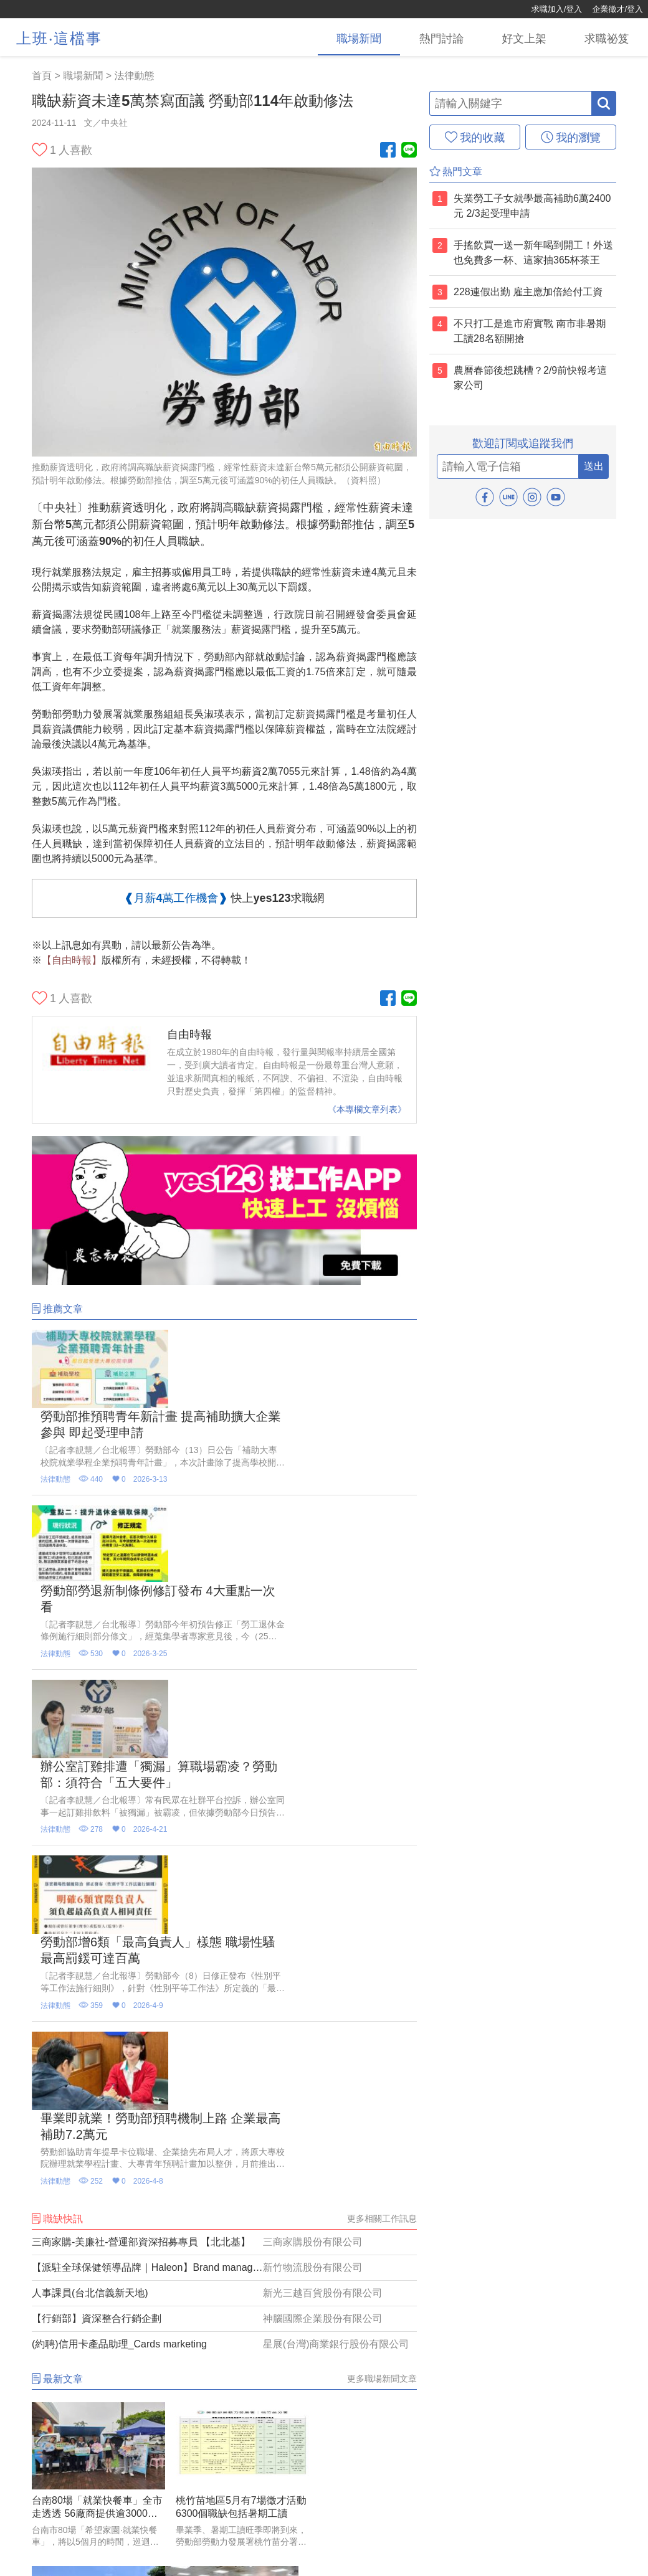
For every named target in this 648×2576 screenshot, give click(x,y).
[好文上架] (521, 37)
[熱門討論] (436, 37)
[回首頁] (50, 9)
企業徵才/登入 (617, 9)
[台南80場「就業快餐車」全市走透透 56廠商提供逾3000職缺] (92, 2086)
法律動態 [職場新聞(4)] (134, 75)
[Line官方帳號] (409, 151)
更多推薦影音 (390, 2360)
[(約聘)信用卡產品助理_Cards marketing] (224, 1953)
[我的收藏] (474, 137)
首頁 (42, 75)
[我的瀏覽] (570, 137)
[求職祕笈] (605, 37)
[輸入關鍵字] (510, 103)
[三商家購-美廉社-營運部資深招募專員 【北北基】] (224, 1851)
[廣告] (224, 1281)
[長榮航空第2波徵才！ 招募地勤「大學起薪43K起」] (224, 2250)
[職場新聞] (351, 37)
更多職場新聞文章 (382, 1987)
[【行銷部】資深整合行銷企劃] (224, 1927)
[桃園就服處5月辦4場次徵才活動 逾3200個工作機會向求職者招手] (92, 2250)
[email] (508, 466)
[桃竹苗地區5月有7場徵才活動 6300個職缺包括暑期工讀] (224, 2086)
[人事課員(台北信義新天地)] (224, 1902)
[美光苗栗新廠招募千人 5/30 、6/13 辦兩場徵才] (356, 2250)
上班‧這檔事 (59, 38)
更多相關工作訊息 (382, 1827)
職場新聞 (83, 75)
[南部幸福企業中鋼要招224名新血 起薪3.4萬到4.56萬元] (356, 2086)
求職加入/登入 (557, 9)
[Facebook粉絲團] (388, 151)
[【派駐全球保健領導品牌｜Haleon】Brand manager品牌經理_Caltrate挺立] (224, 1876)
